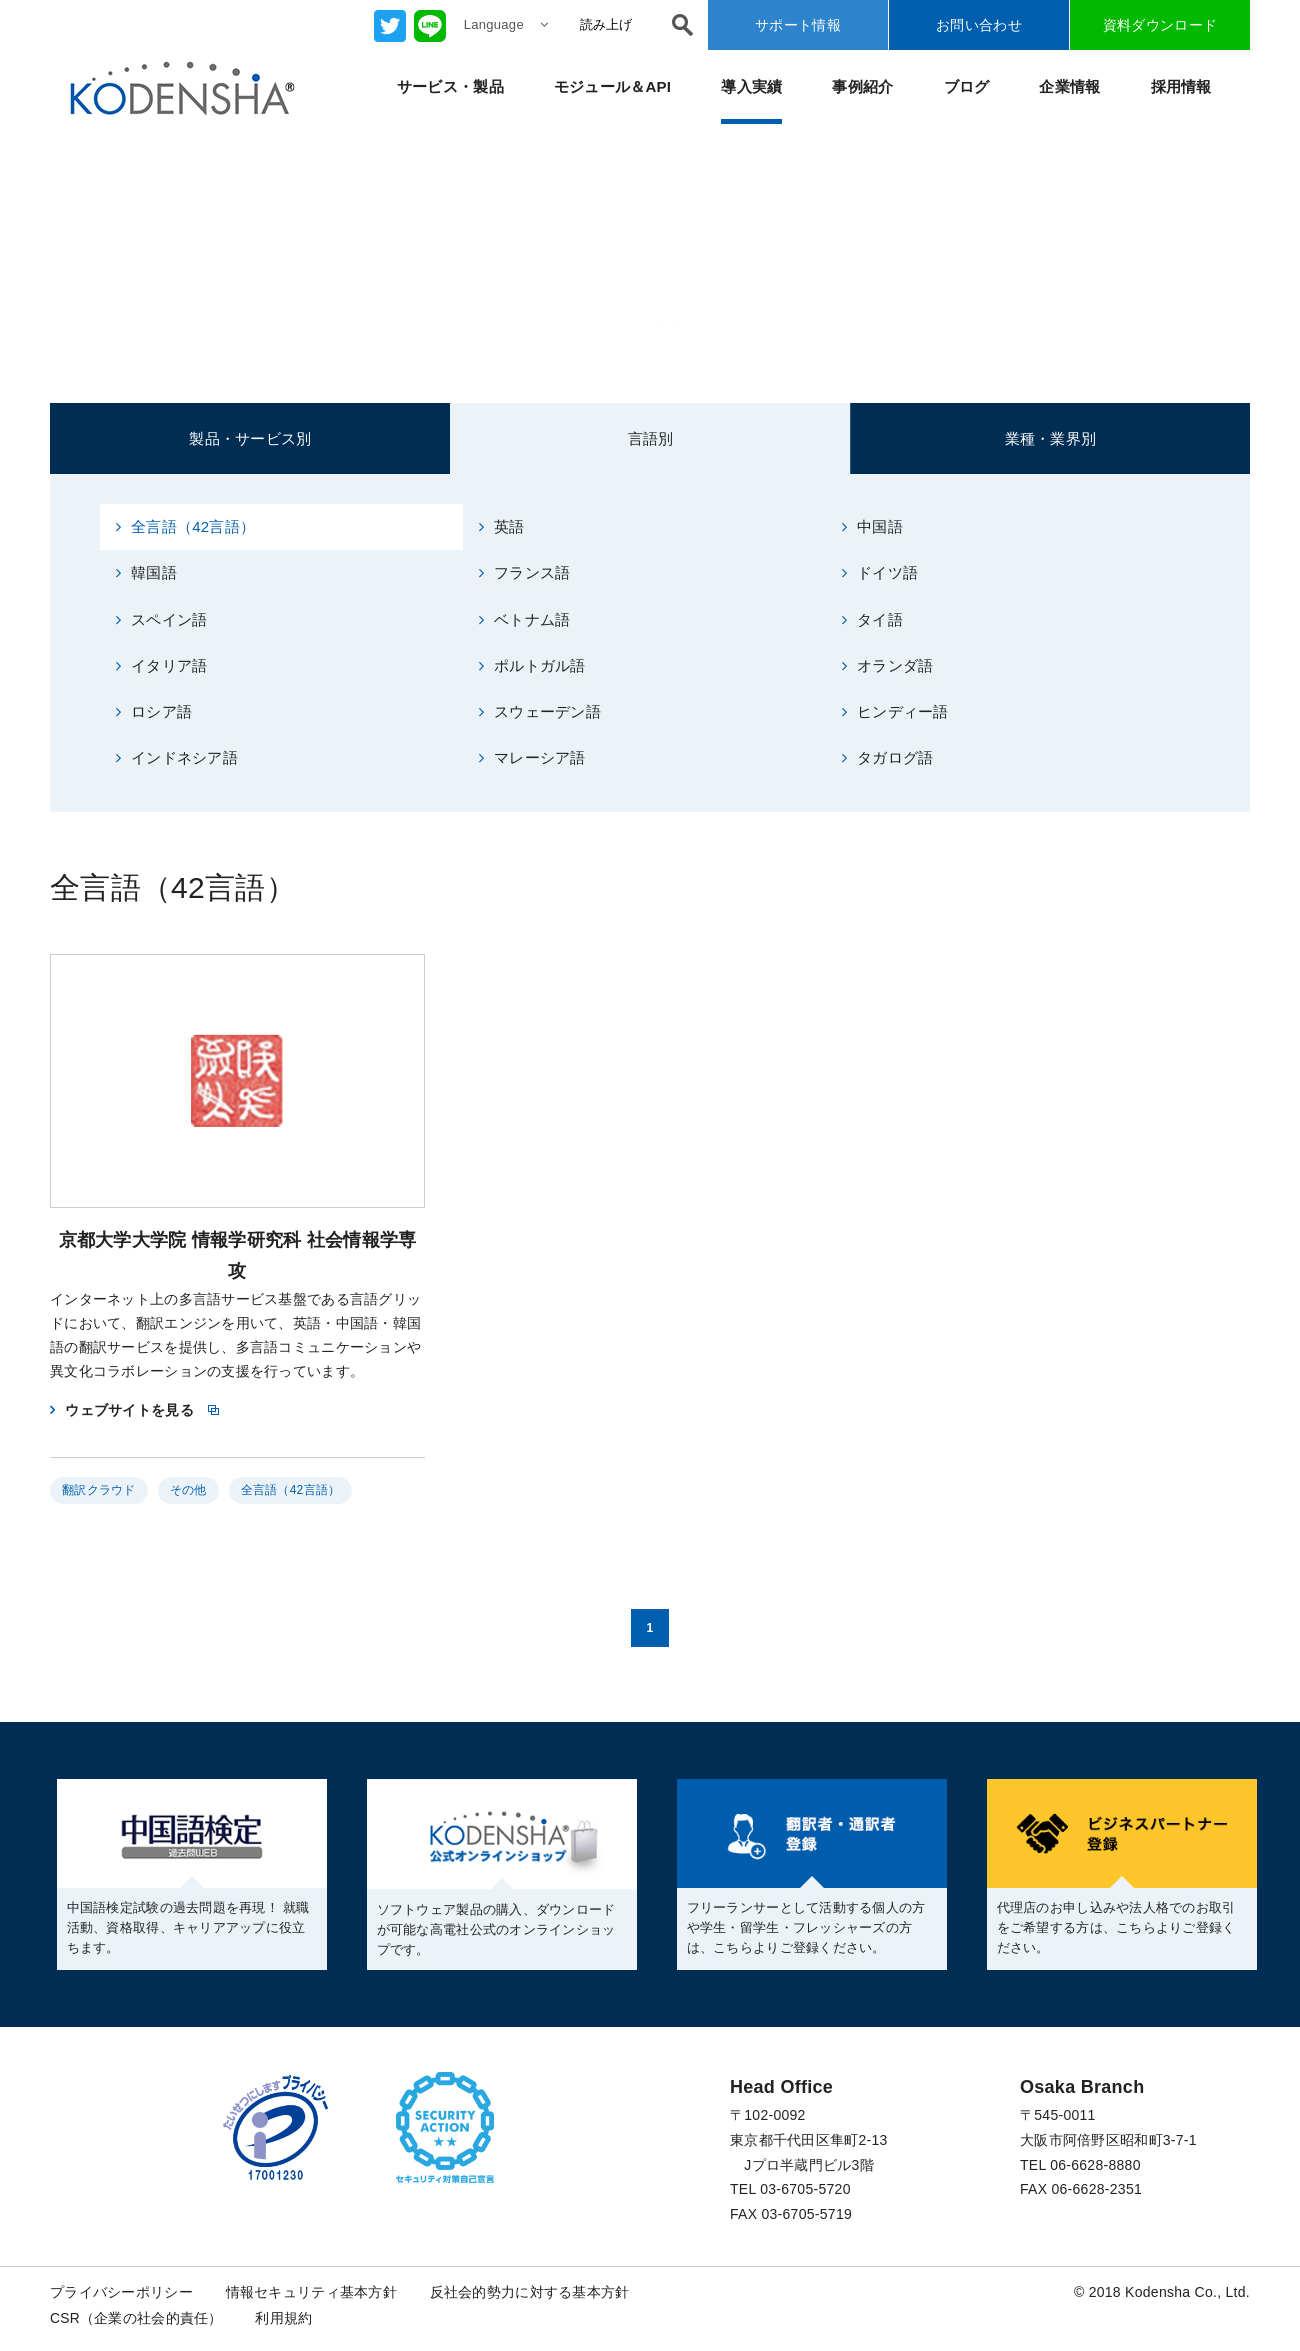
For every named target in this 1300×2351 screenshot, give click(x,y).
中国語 (872, 526)
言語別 (651, 438)
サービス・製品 (450, 86)
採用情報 (1181, 86)
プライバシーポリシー (121, 2293)
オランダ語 (888, 665)
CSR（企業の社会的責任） (136, 2318)
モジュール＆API (613, 86)
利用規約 (284, 2318)
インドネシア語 (177, 758)
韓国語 (146, 572)
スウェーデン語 (540, 712)
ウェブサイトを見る (129, 1410)
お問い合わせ (979, 25)
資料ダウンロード (1160, 25)
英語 (502, 526)
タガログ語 (888, 758)
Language (506, 24)
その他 (188, 1491)
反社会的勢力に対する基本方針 (530, 2293)
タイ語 (872, 619)
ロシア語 (154, 712)
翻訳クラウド (99, 1491)
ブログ (967, 86)
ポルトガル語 (532, 665)
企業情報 (1069, 86)
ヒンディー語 (895, 712)
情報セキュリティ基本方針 (311, 2293)
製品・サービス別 (250, 438)
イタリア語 (162, 665)
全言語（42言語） (186, 526)
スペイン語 (162, 619)
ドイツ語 (880, 572)
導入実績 (751, 86)
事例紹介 (862, 86)
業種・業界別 (1051, 438)
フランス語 (525, 572)
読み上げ (606, 24)
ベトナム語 (525, 619)
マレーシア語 (532, 758)
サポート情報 (798, 25)
